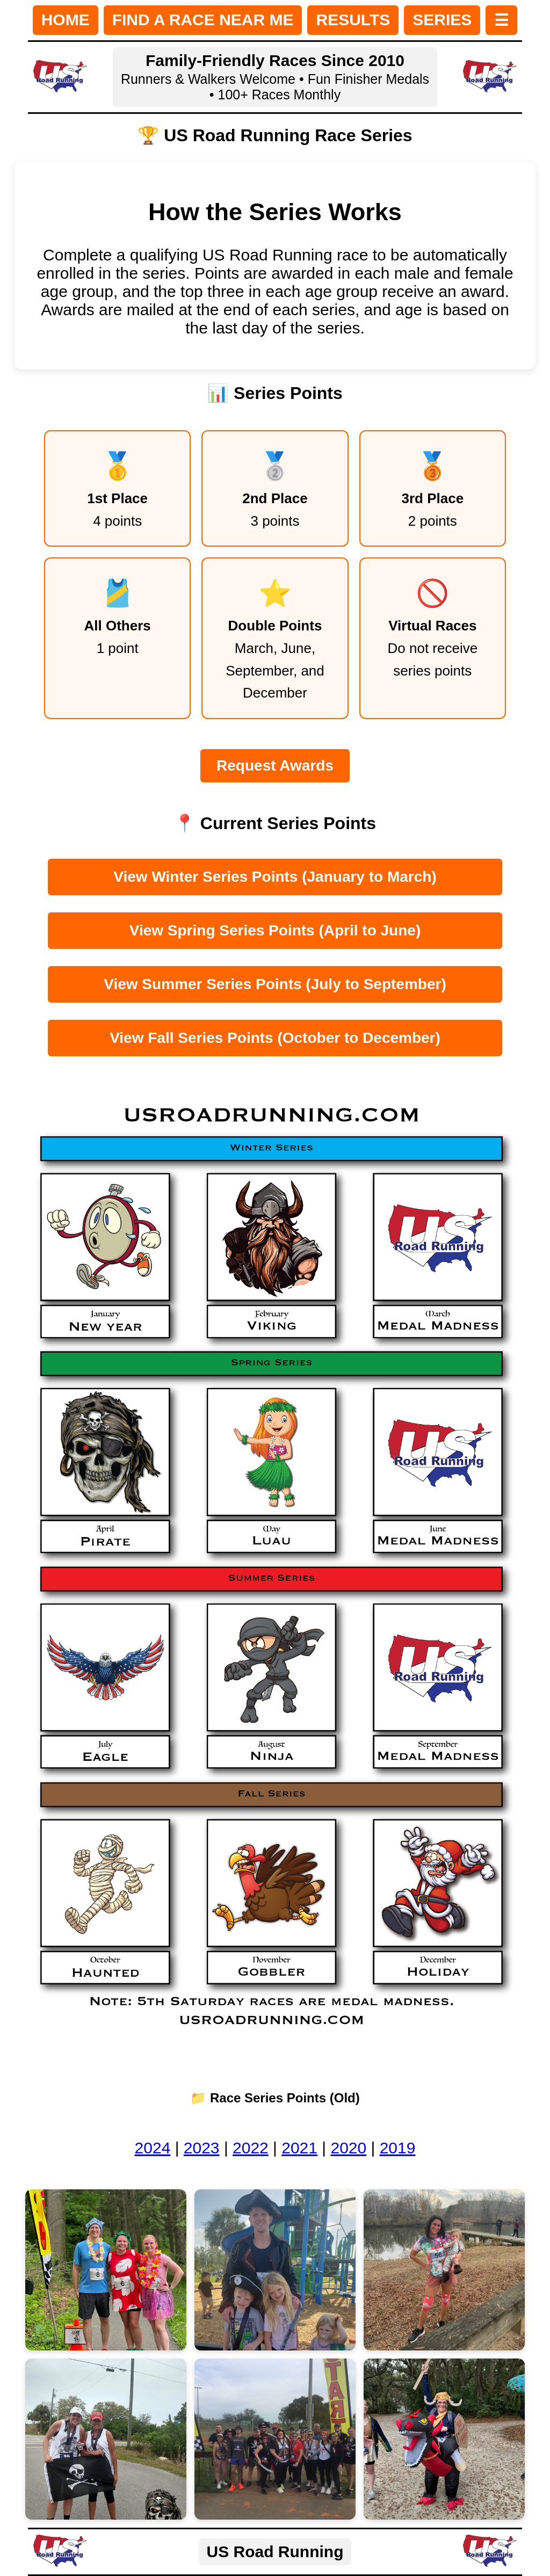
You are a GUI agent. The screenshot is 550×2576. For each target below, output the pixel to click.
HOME (65, 19)
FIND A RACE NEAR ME (203, 19)
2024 (153, 2148)
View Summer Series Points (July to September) (275, 984)
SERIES (442, 19)
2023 (202, 2148)
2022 (251, 2148)
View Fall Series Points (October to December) (275, 1037)
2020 (348, 2148)
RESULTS (353, 19)
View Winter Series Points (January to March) (274, 876)
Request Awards (275, 765)
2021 (299, 2148)
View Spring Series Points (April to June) (275, 930)
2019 (398, 2148)
